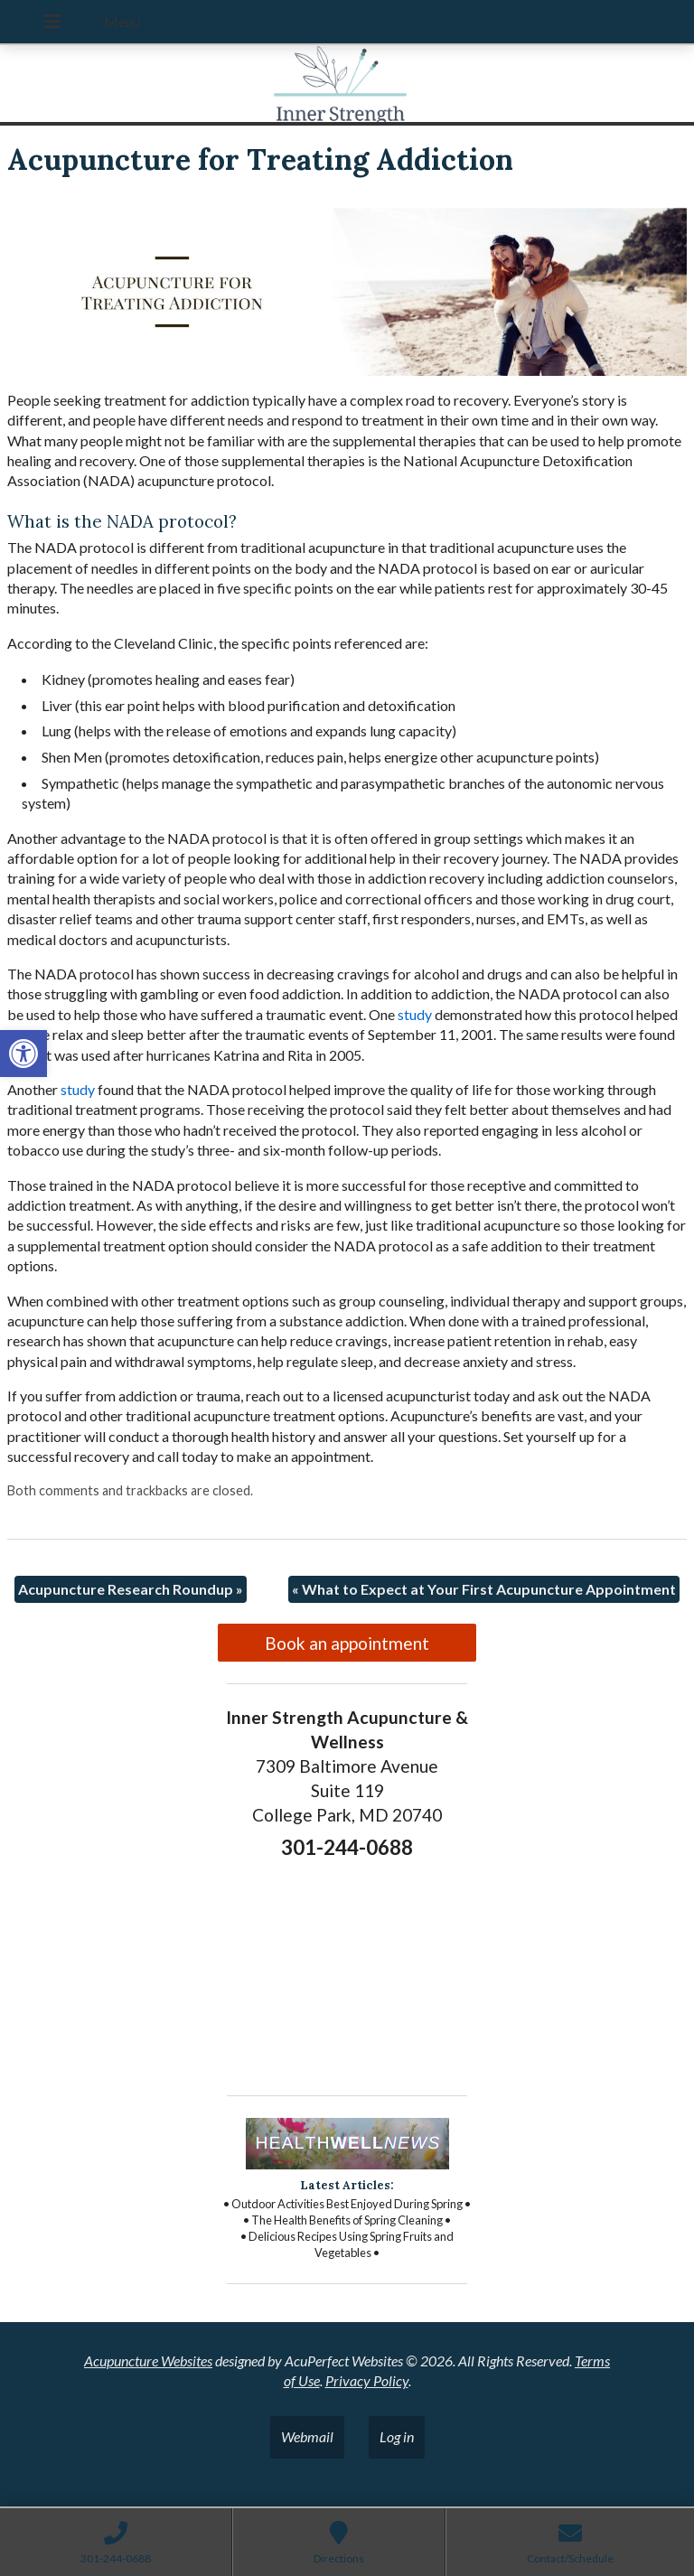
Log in (397, 2436)
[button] (23, 1053)
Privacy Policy (366, 2380)
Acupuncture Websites (148, 2360)
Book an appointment (347, 1643)
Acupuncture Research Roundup (130, 1588)
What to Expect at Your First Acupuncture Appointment (484, 1588)
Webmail (307, 2436)
